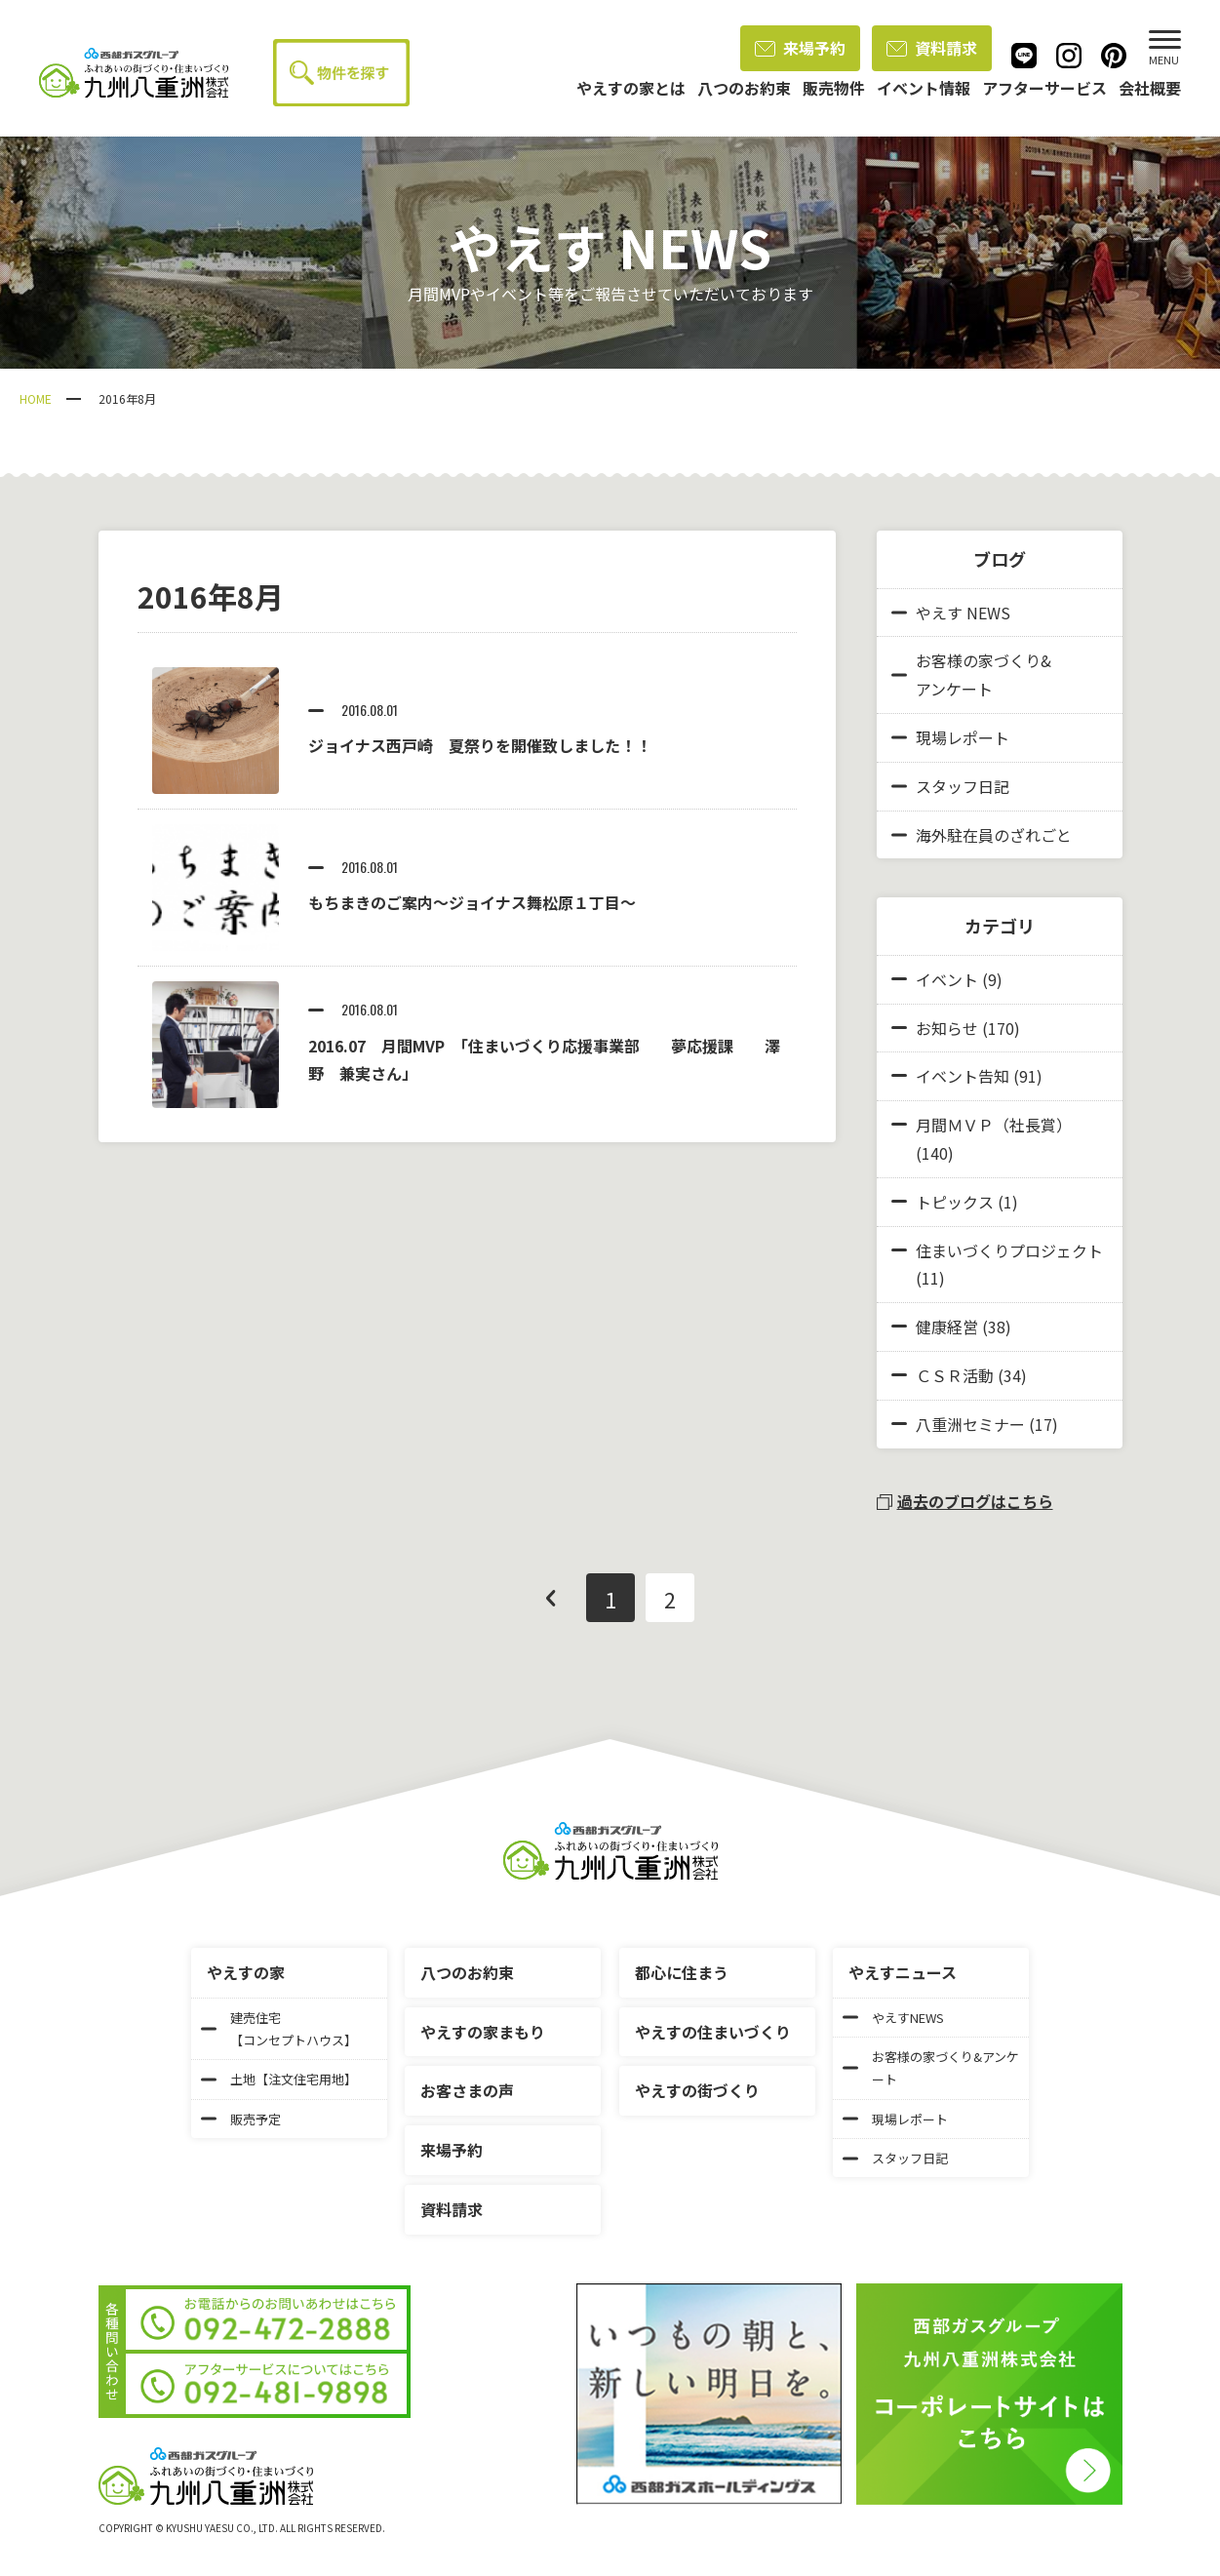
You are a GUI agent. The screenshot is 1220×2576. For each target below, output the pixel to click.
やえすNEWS (893, 2017)
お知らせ (947, 1028)
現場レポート (950, 737)
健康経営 (947, 1326)
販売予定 (241, 2119)
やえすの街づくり (697, 2090)
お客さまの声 (467, 2090)
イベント (947, 979)
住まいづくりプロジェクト (1009, 1250)
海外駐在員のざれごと (981, 835)
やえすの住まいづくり (713, 2031)
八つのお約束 (467, 1972)
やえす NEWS (950, 612)
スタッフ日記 (950, 786)
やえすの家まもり (482, 2031)
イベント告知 (962, 1076)
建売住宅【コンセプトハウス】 (279, 2028)
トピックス (955, 1201)
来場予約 (800, 47)
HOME (36, 398)
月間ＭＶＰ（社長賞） (994, 1124)
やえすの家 (246, 1972)
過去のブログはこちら (965, 1501)
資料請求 (931, 47)
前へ (551, 1597)
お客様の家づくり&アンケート (971, 674)
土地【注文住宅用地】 (279, 2079)
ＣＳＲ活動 (955, 1375)
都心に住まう (681, 1972)
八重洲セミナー (970, 1424)
